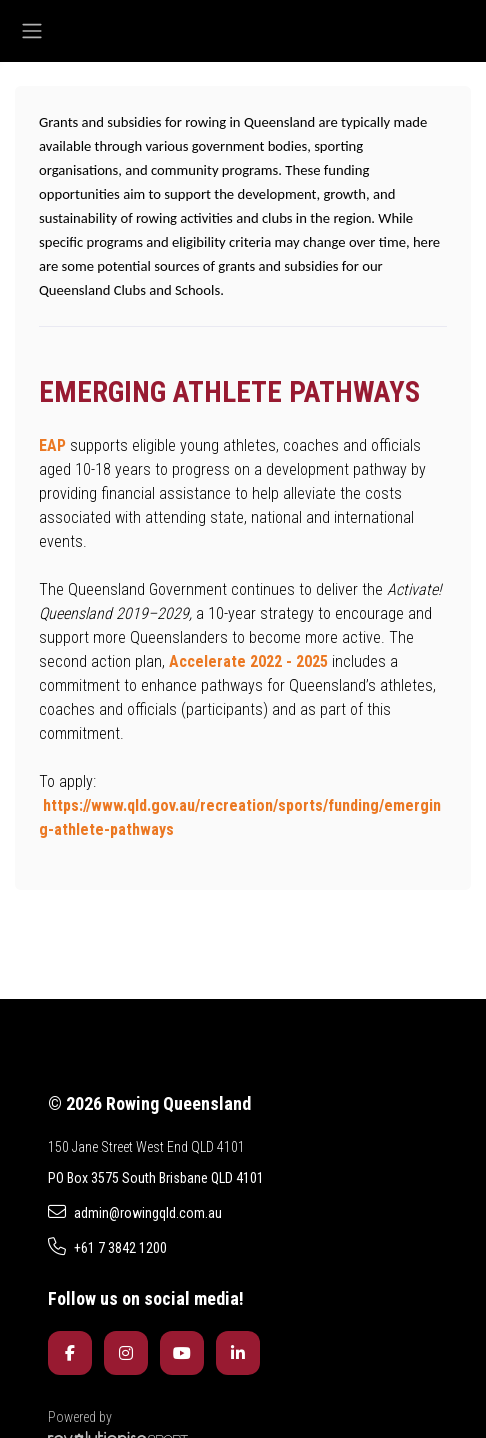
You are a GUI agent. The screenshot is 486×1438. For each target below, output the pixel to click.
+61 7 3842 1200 (107, 1247)
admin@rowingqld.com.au (135, 1212)
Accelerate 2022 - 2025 (248, 661)
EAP (52, 445)
